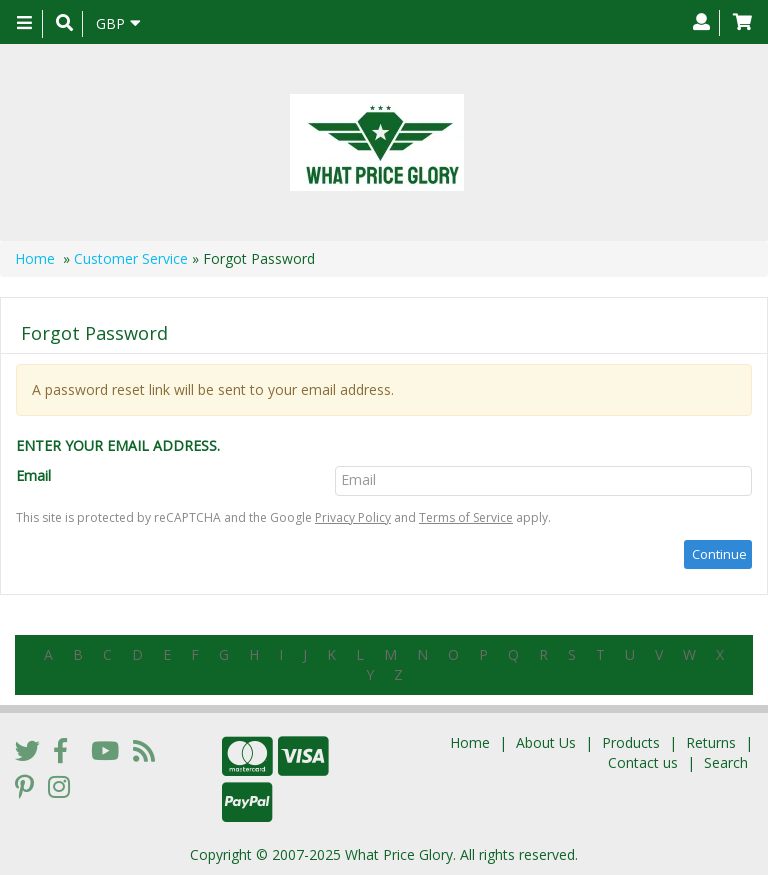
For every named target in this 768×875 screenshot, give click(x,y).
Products (631, 742)
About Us (546, 742)
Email (33, 475)
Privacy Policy (353, 517)
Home (35, 258)
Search (726, 762)
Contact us (643, 762)
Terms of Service (466, 517)
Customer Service (131, 258)
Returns (711, 742)
